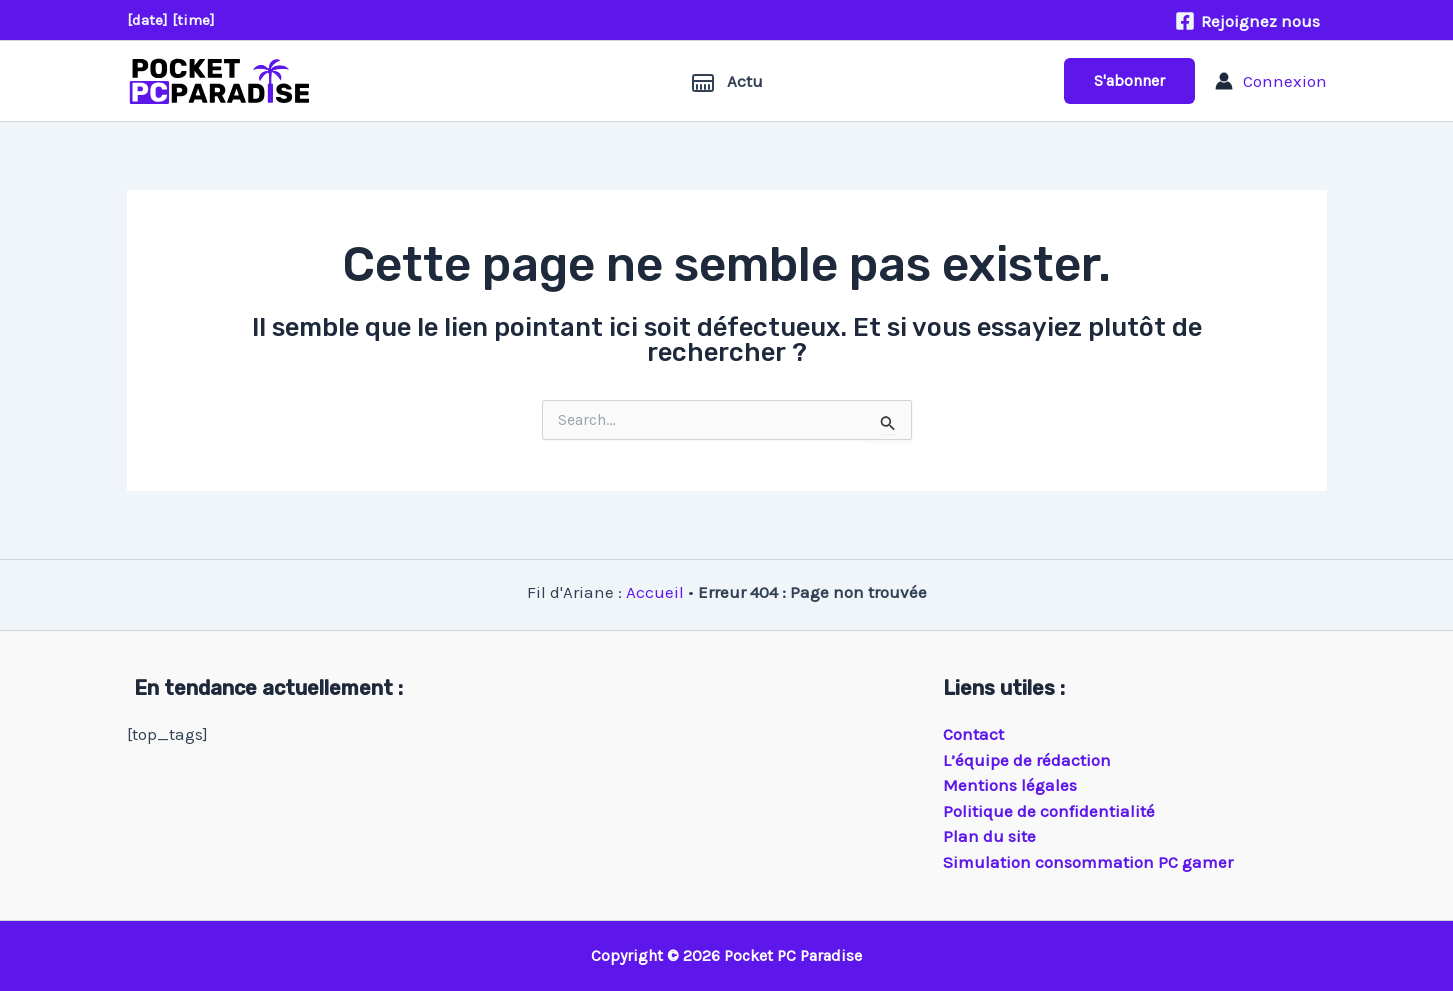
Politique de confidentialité (1049, 811)
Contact (973, 734)
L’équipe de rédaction (1027, 760)
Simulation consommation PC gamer (1088, 862)
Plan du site (989, 836)
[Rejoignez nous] (1247, 21)
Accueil (655, 592)
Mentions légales (1010, 785)
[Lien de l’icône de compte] (1271, 81)
